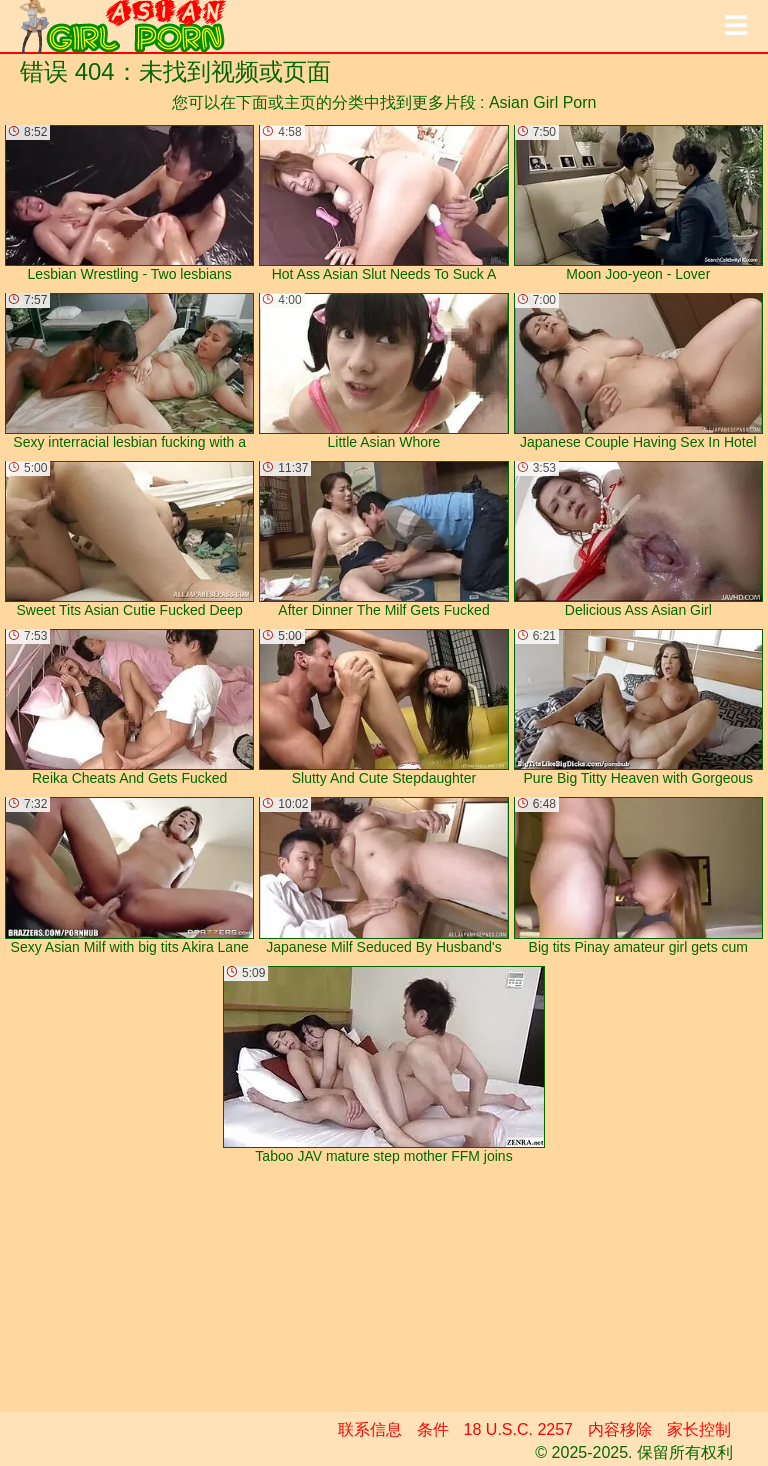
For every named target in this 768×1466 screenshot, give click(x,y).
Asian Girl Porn (543, 102)
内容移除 (620, 1429)
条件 (433, 1429)
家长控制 (699, 1429)
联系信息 (370, 1429)
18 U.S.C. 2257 (518, 1429)
